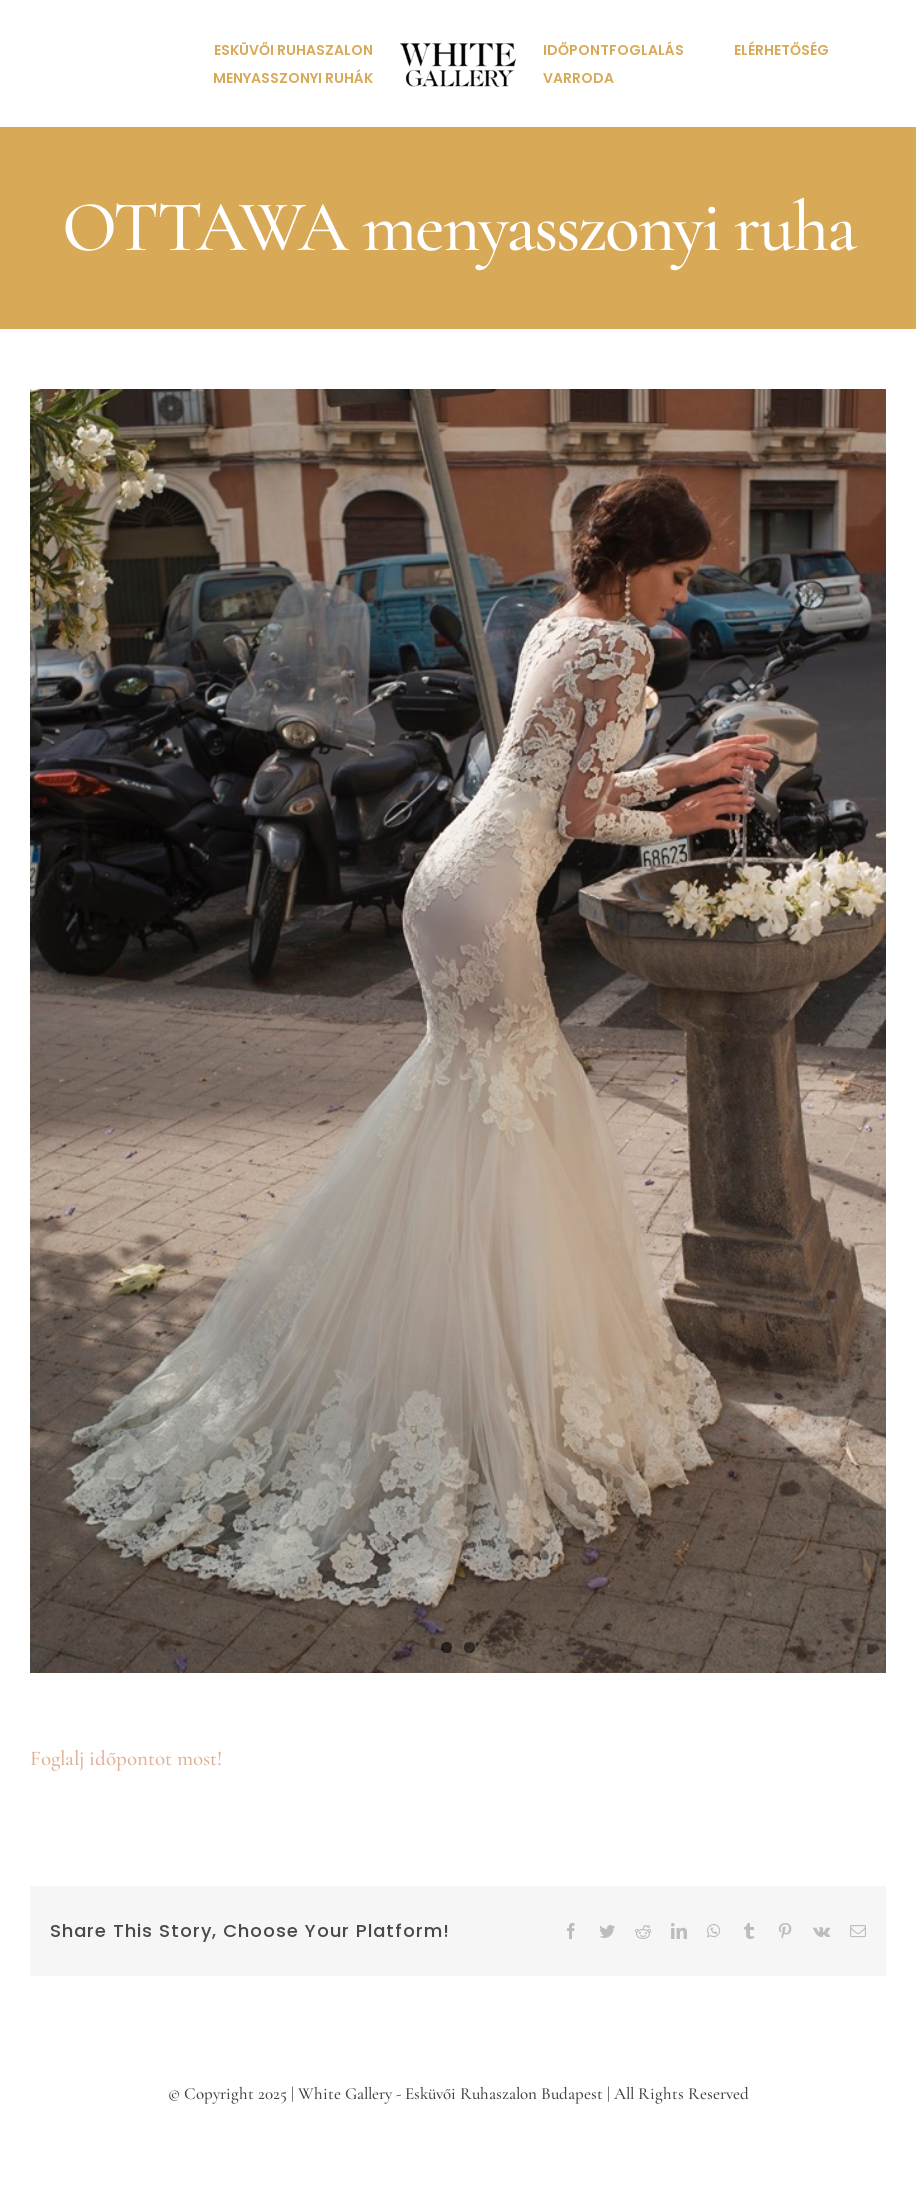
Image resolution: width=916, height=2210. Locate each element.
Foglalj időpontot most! (126, 1758)
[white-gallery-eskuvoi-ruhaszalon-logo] (458, 15)
